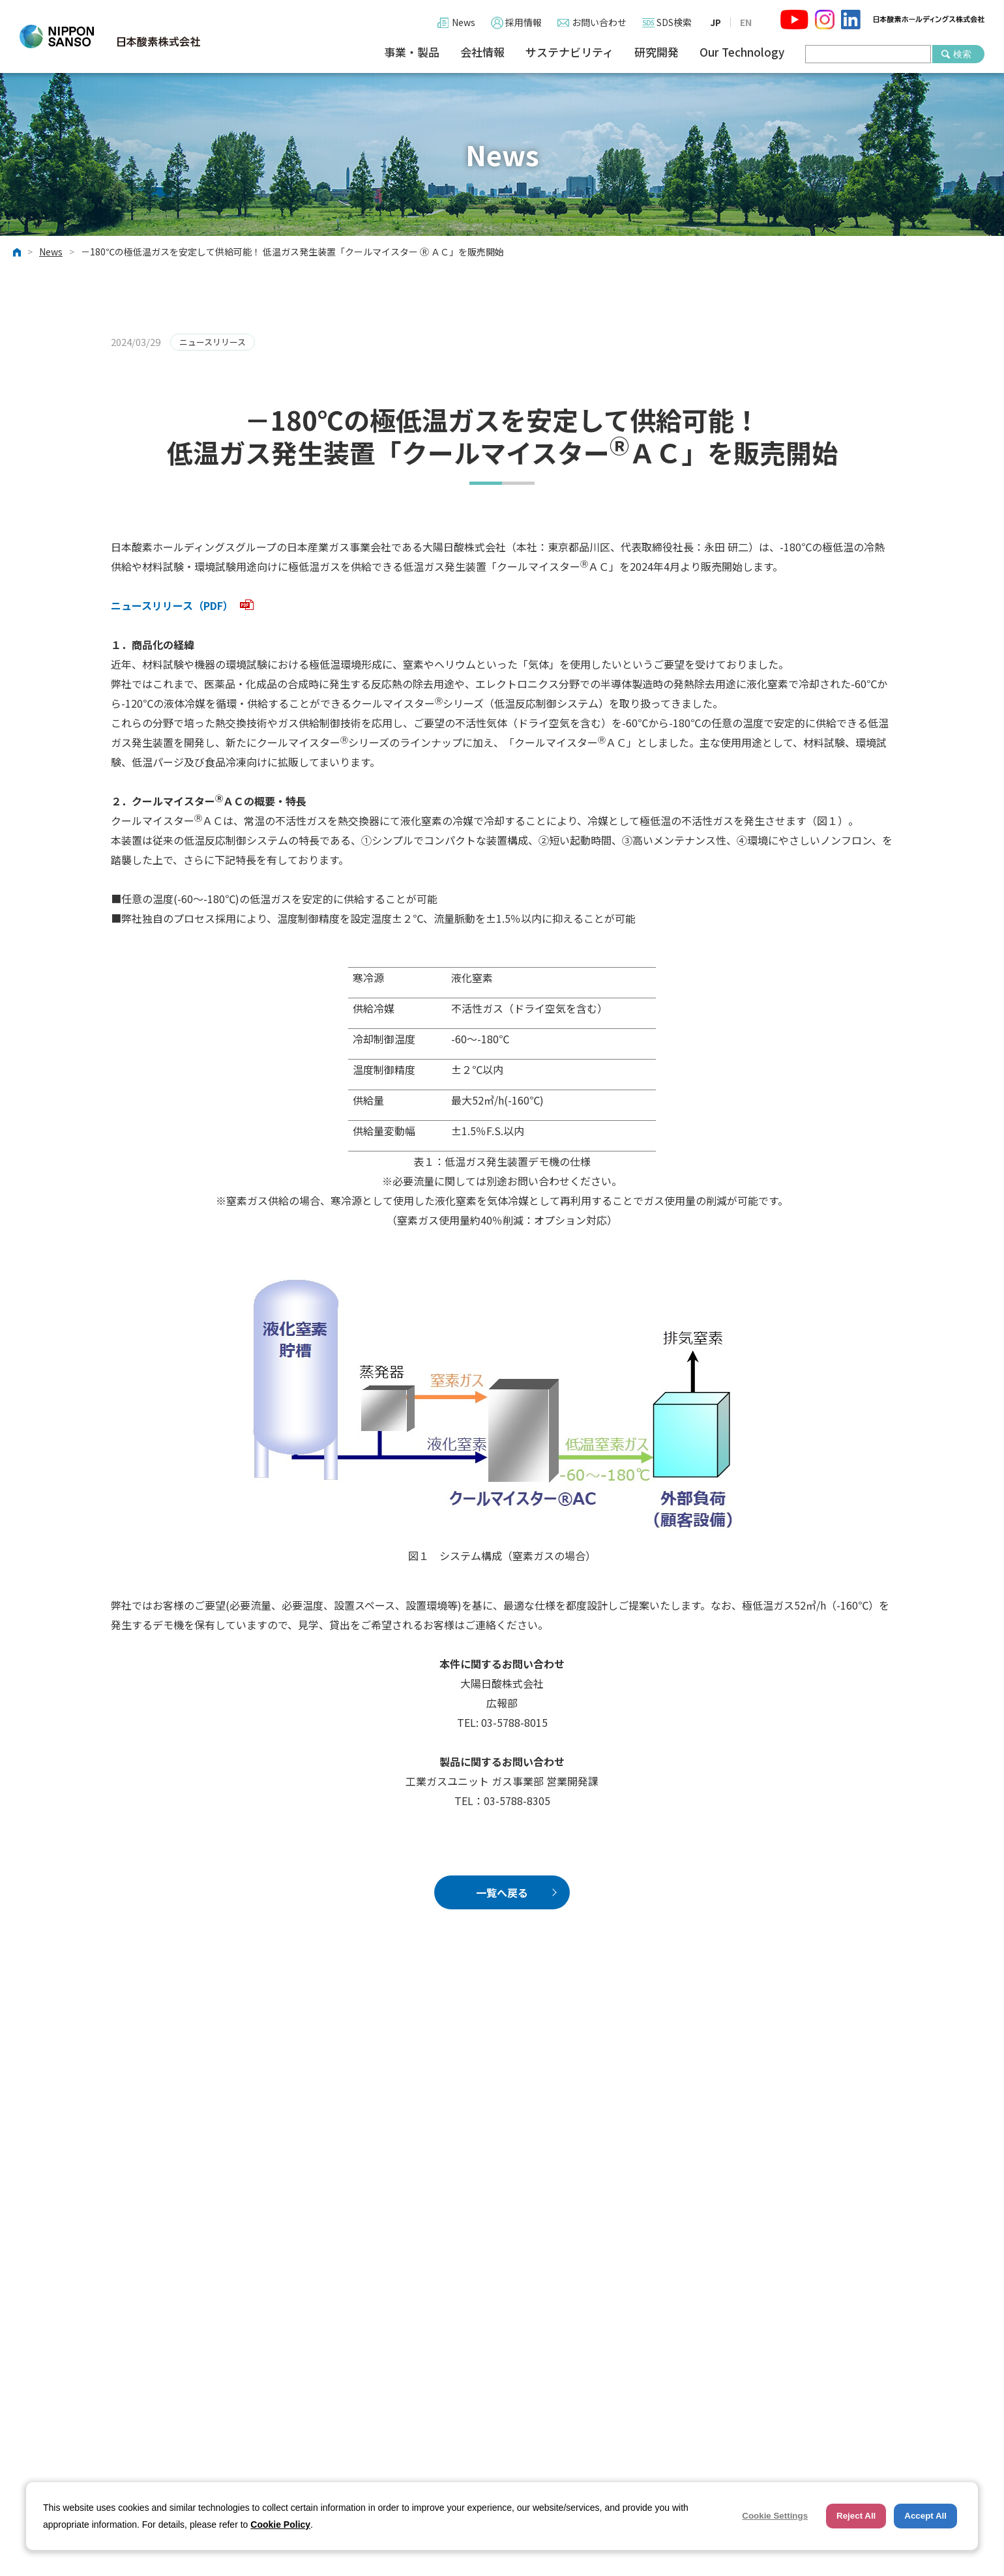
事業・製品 (411, 52)
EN (746, 22)
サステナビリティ (569, 52)
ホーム (17, 252)
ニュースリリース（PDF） (182, 605)
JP (715, 22)
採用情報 (523, 22)
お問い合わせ (599, 22)
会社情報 (482, 52)
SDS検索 (674, 22)
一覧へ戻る (502, 1892)
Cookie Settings (775, 2516)
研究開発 (656, 52)
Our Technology (742, 52)
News (463, 22)
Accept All (925, 2516)
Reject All (856, 2516)
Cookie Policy (280, 2524)
